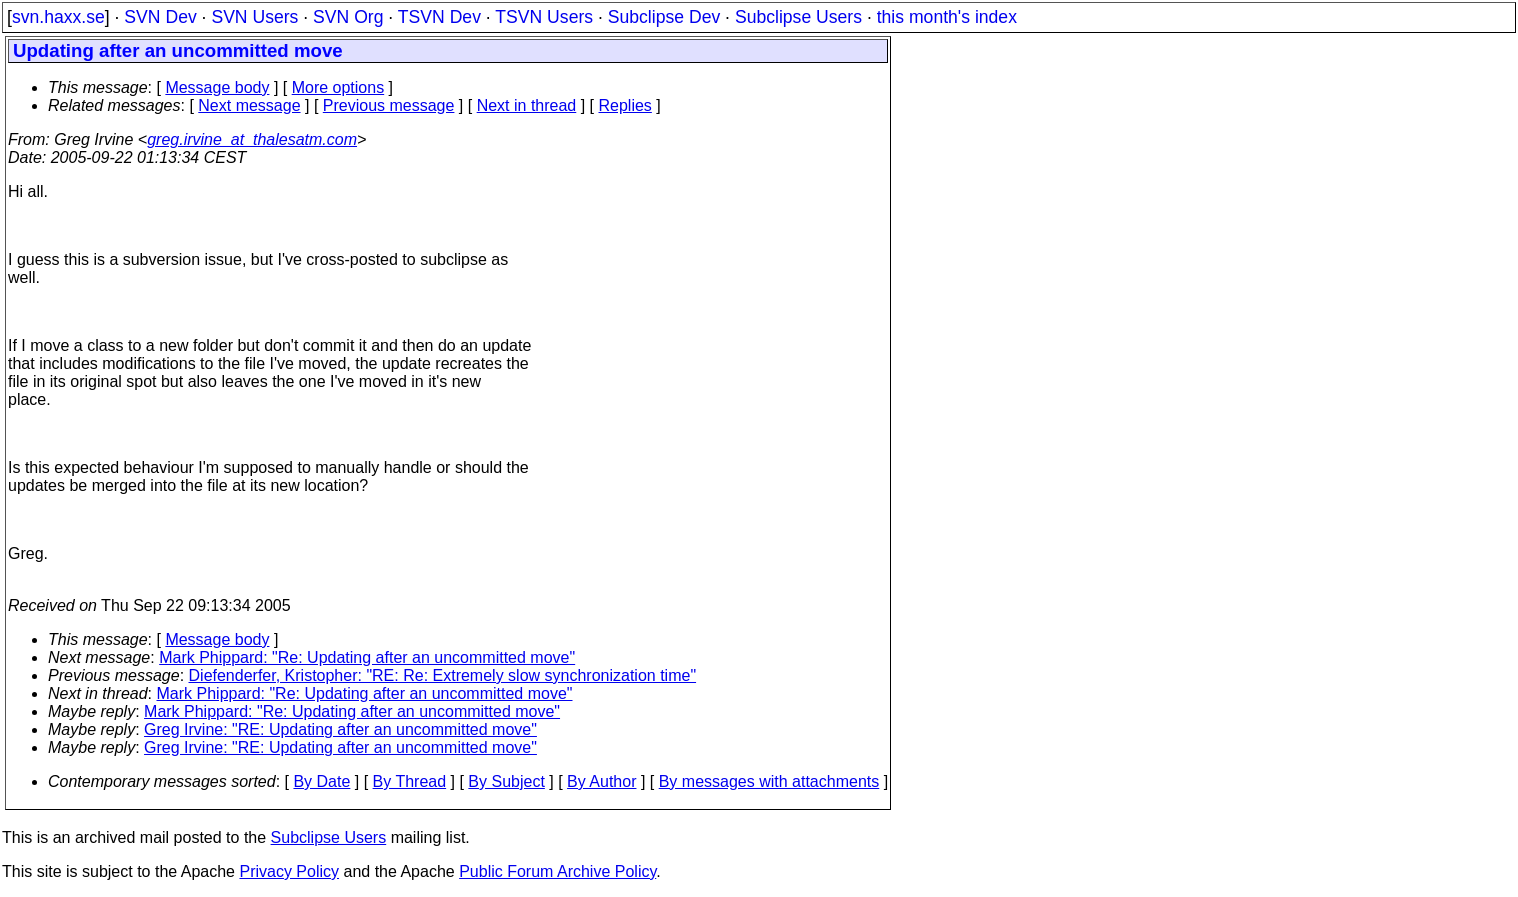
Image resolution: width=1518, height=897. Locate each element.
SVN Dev (160, 17)
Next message (249, 105)
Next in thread (527, 105)
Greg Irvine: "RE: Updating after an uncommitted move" (340, 729)
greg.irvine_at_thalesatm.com (252, 139)
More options (338, 87)
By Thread (410, 781)
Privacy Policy (289, 871)
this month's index (947, 17)
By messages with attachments (769, 781)
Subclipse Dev (664, 17)
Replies (625, 105)
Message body (217, 87)
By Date (321, 781)
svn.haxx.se (58, 17)
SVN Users (254, 17)
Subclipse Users (798, 17)
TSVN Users (544, 17)
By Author (601, 781)
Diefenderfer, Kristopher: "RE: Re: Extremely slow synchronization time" (443, 675)
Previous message (389, 105)
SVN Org (348, 17)
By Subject (506, 781)
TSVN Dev (439, 17)
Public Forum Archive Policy (557, 871)
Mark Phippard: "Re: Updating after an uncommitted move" (367, 657)
